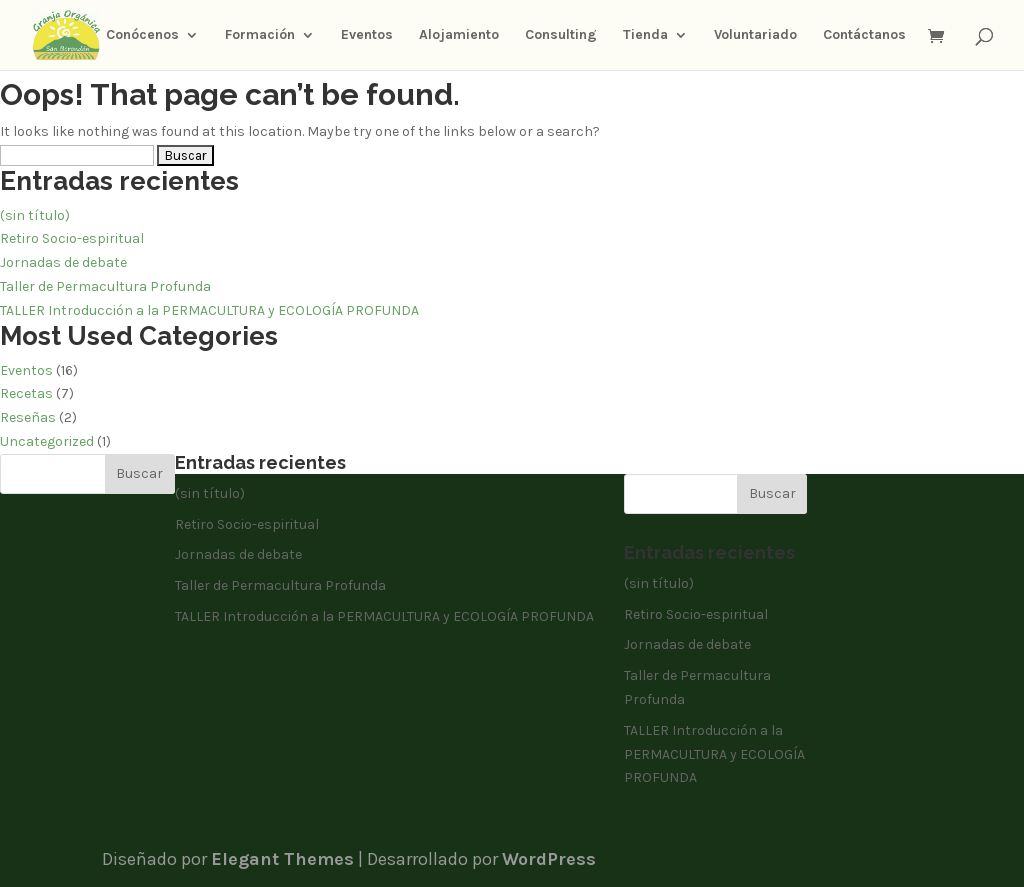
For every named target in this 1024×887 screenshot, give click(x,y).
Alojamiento (459, 35)
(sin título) (35, 215)
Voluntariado (755, 35)
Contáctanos (864, 35)
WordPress (549, 859)
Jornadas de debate (63, 262)
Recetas (26, 393)
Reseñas (28, 417)
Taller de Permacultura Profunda (105, 286)
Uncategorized (47, 441)
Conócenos (142, 35)
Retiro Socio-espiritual (72, 238)
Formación (260, 35)
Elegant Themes (282, 859)
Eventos (367, 35)
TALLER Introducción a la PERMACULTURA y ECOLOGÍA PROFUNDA (209, 310)
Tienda (645, 35)
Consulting (561, 35)
